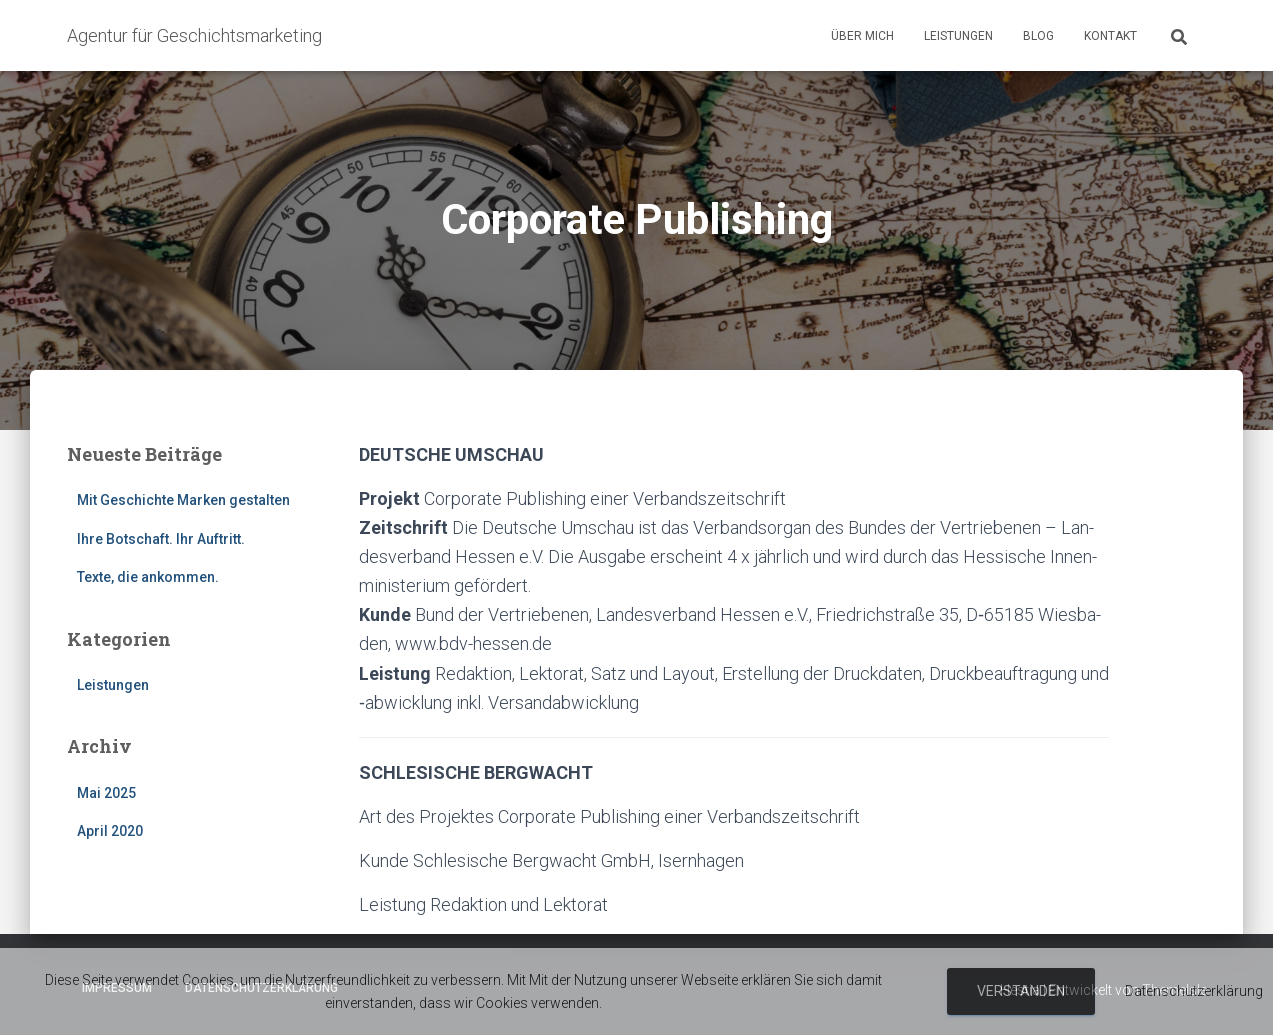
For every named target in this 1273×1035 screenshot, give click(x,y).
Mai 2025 (106, 793)
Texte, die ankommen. (148, 577)
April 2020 (110, 831)
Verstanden (1021, 991)
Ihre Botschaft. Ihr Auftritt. (161, 539)
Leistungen (958, 36)
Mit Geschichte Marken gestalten (183, 500)
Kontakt (1110, 36)
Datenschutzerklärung (1194, 991)
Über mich (862, 36)
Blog (1038, 36)
